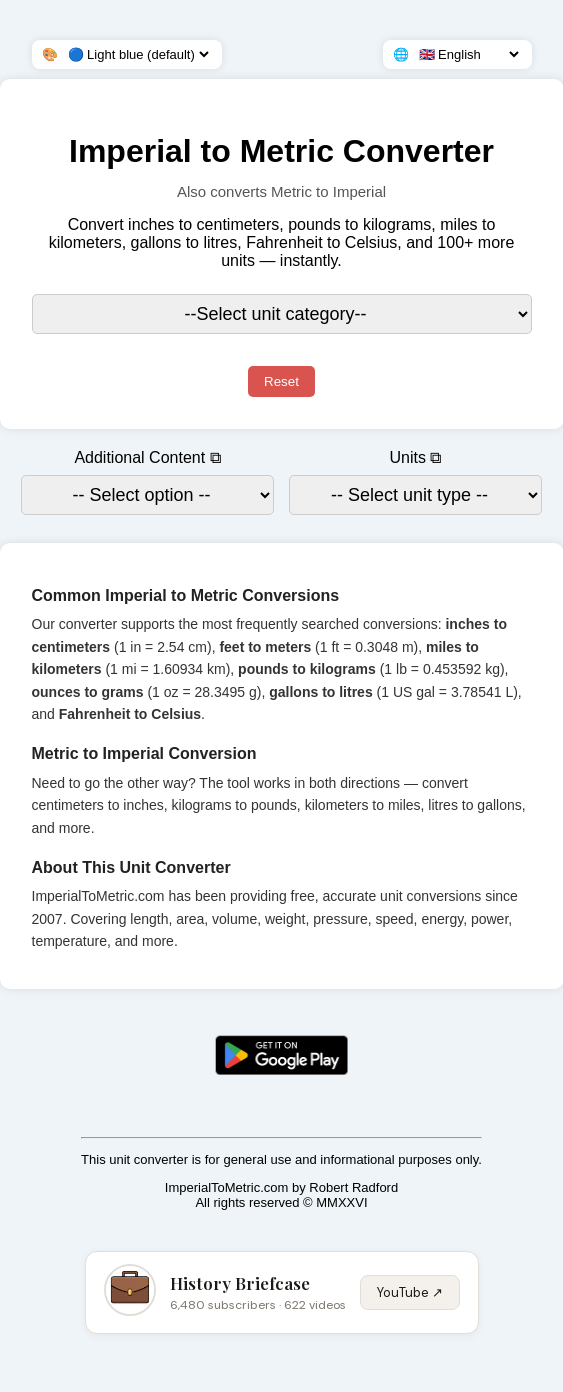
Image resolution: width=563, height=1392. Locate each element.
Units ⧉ (416, 457)
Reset (281, 381)
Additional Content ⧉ (147, 457)
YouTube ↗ (410, 1292)
